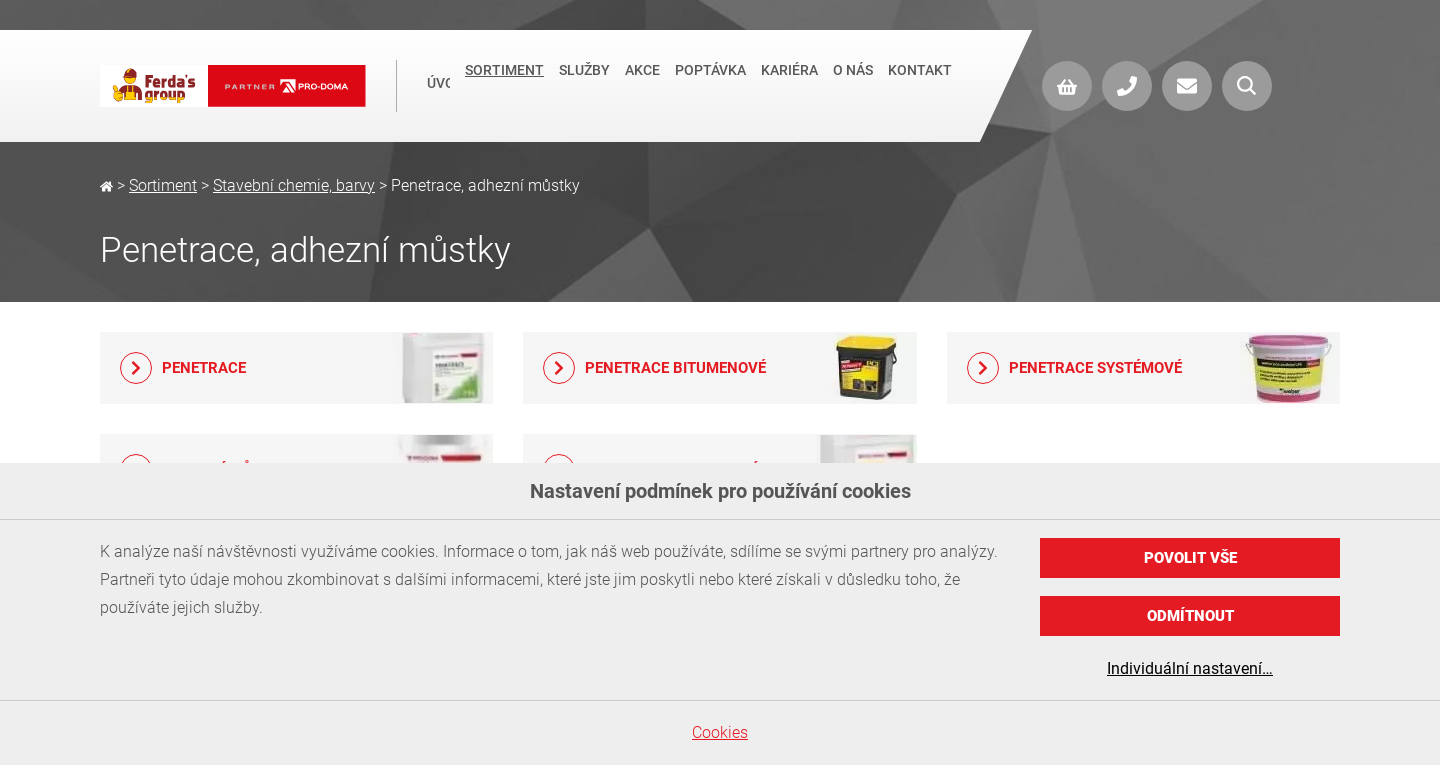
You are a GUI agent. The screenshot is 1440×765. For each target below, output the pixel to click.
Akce (642, 84)
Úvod (438, 86)
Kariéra (789, 84)
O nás (853, 84)
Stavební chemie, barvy (294, 185)
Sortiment (504, 84)
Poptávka (710, 84)
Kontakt (920, 84)
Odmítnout (1190, 616)
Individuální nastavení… (1190, 668)
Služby (584, 84)
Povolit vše (1190, 558)
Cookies (720, 732)
